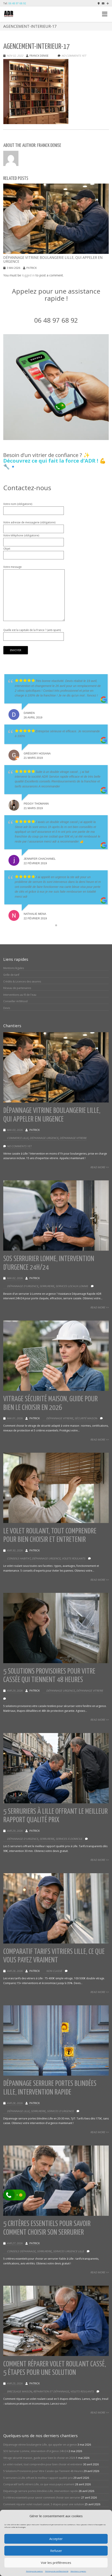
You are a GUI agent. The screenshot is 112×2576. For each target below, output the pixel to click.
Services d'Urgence (60, 2111)
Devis (6, 1008)
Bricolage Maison (19, 2391)
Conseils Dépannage (21, 2251)
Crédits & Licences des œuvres (22, 981)
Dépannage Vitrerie (73, 1138)
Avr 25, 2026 (15, 2383)
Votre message (34, 593)
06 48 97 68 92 (17, 3)
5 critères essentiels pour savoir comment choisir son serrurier (42, 2497)
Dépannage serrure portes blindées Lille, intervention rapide (40, 2491)
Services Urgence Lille (68, 2251)
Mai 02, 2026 (15, 1278)
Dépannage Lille (18, 2111)
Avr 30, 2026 (15, 1550)
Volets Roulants (73, 1558)
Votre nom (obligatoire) (33, 508)
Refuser (56, 2550)
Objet (33, 553)
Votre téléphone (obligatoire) (33, 540)
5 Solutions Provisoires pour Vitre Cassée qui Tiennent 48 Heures (43, 2471)
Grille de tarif (11, 975)
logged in (28, 275)
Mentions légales (13, 968)
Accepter (56, 2539)
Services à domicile (69, 1839)
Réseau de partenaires (17, 988)
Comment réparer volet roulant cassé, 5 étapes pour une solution (43, 2504)
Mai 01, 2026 (15, 1418)
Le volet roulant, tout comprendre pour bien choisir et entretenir (42, 2464)
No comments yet (73, 56)
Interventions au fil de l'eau (19, 995)
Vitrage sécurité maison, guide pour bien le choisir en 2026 (39, 2458)
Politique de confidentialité (56, 2571)
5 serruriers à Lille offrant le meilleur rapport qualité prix (38, 2478)
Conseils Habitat (19, 1558)
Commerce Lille (17, 1138)
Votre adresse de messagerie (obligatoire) (33, 527)
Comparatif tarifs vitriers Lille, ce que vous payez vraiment (38, 2484)
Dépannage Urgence (44, 1138)
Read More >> (99, 1167)
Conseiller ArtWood (15, 1001)
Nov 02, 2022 (15, 56)
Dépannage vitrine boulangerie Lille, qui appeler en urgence (40, 2444)
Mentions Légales (78, 2571)
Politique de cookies (34, 2571)
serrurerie (47, 1286)
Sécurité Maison (85, 1418)
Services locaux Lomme (72, 1286)
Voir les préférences (56, 2562)
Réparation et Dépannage (51, 2391)
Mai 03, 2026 (15, 1130)
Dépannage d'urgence (22, 1286)
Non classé (54, 1971)
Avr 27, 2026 (15, 2243)
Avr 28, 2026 (15, 1971)
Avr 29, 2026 (15, 1690)
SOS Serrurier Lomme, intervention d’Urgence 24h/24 (35, 2451)
